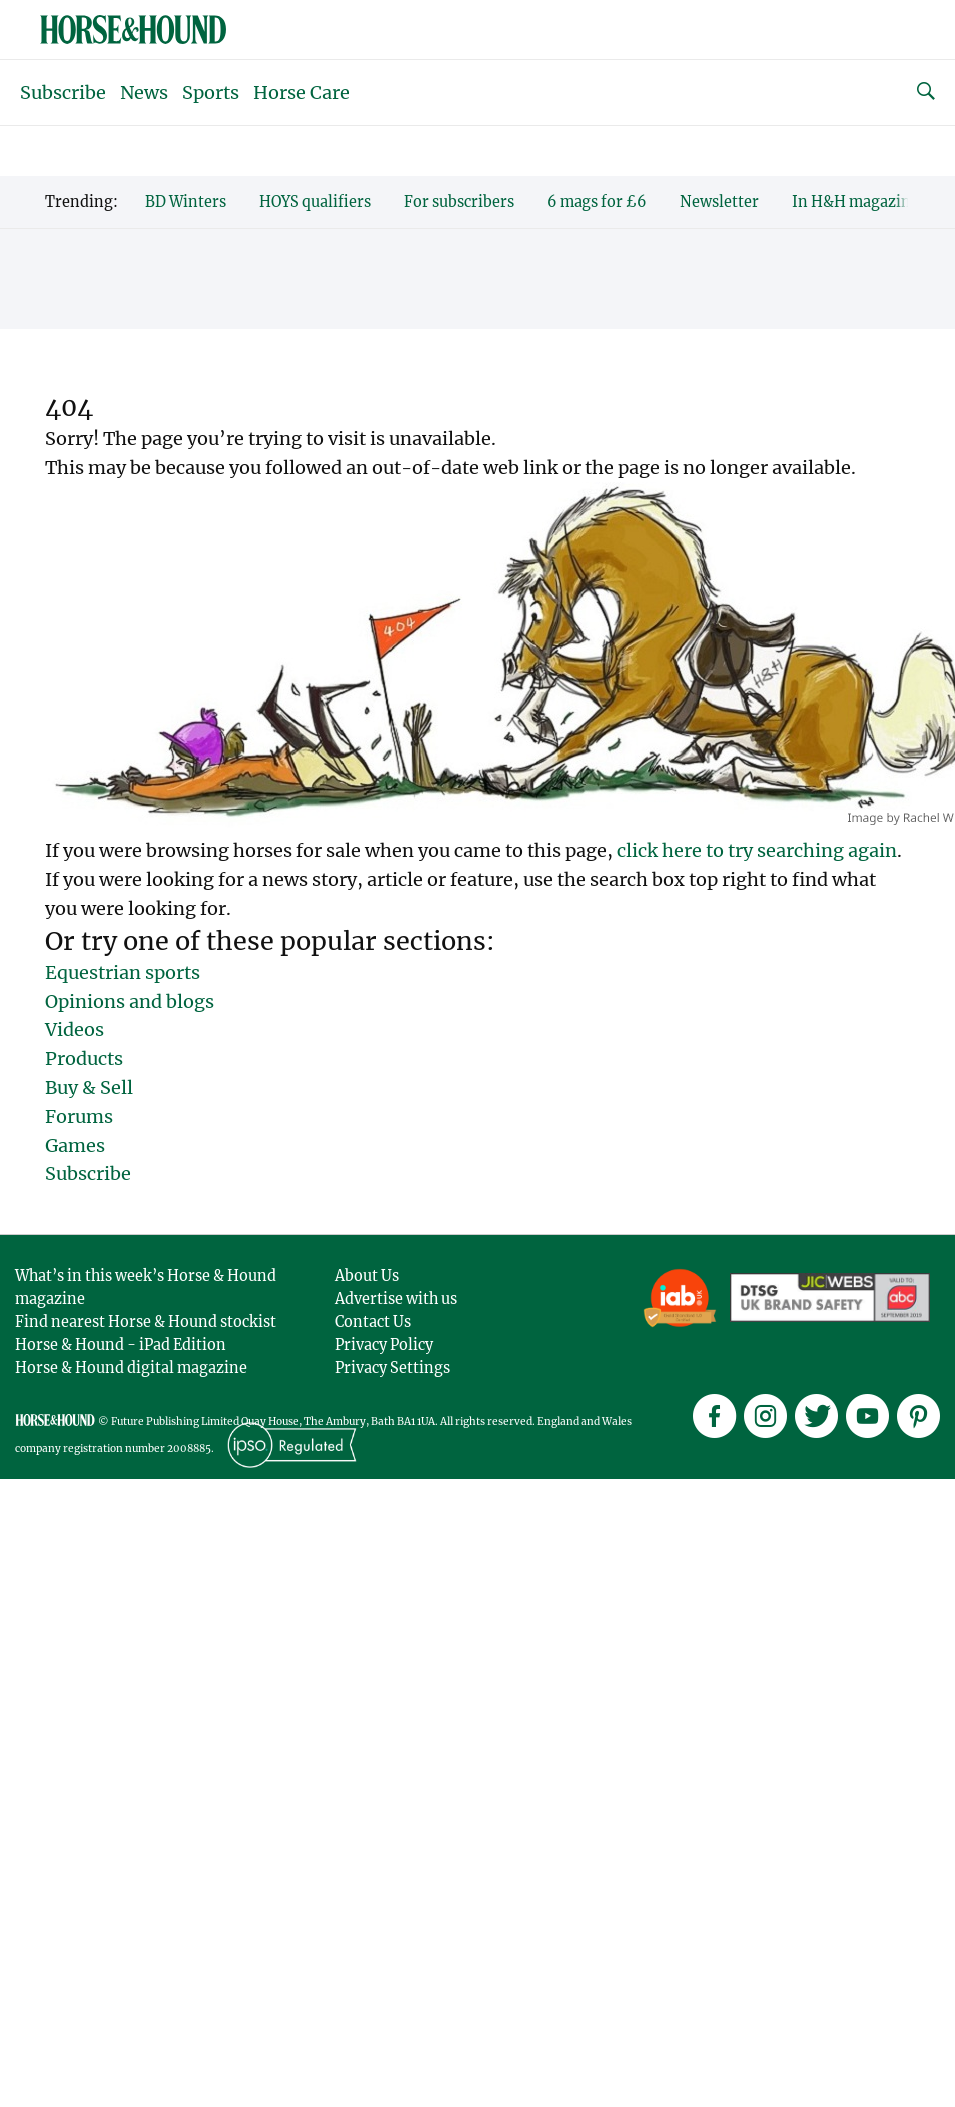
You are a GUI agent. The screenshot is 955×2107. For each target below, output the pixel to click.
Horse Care (301, 92)
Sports (210, 92)
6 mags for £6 (597, 202)
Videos (74, 1029)
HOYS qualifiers (315, 202)
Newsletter (719, 202)
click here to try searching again (757, 850)
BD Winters (185, 202)
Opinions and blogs (129, 1001)
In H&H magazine (855, 202)
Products (84, 1058)
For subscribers (459, 202)
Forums (79, 1116)
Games (75, 1145)
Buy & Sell (89, 1087)
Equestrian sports (122, 972)
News (144, 92)
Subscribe (63, 92)
